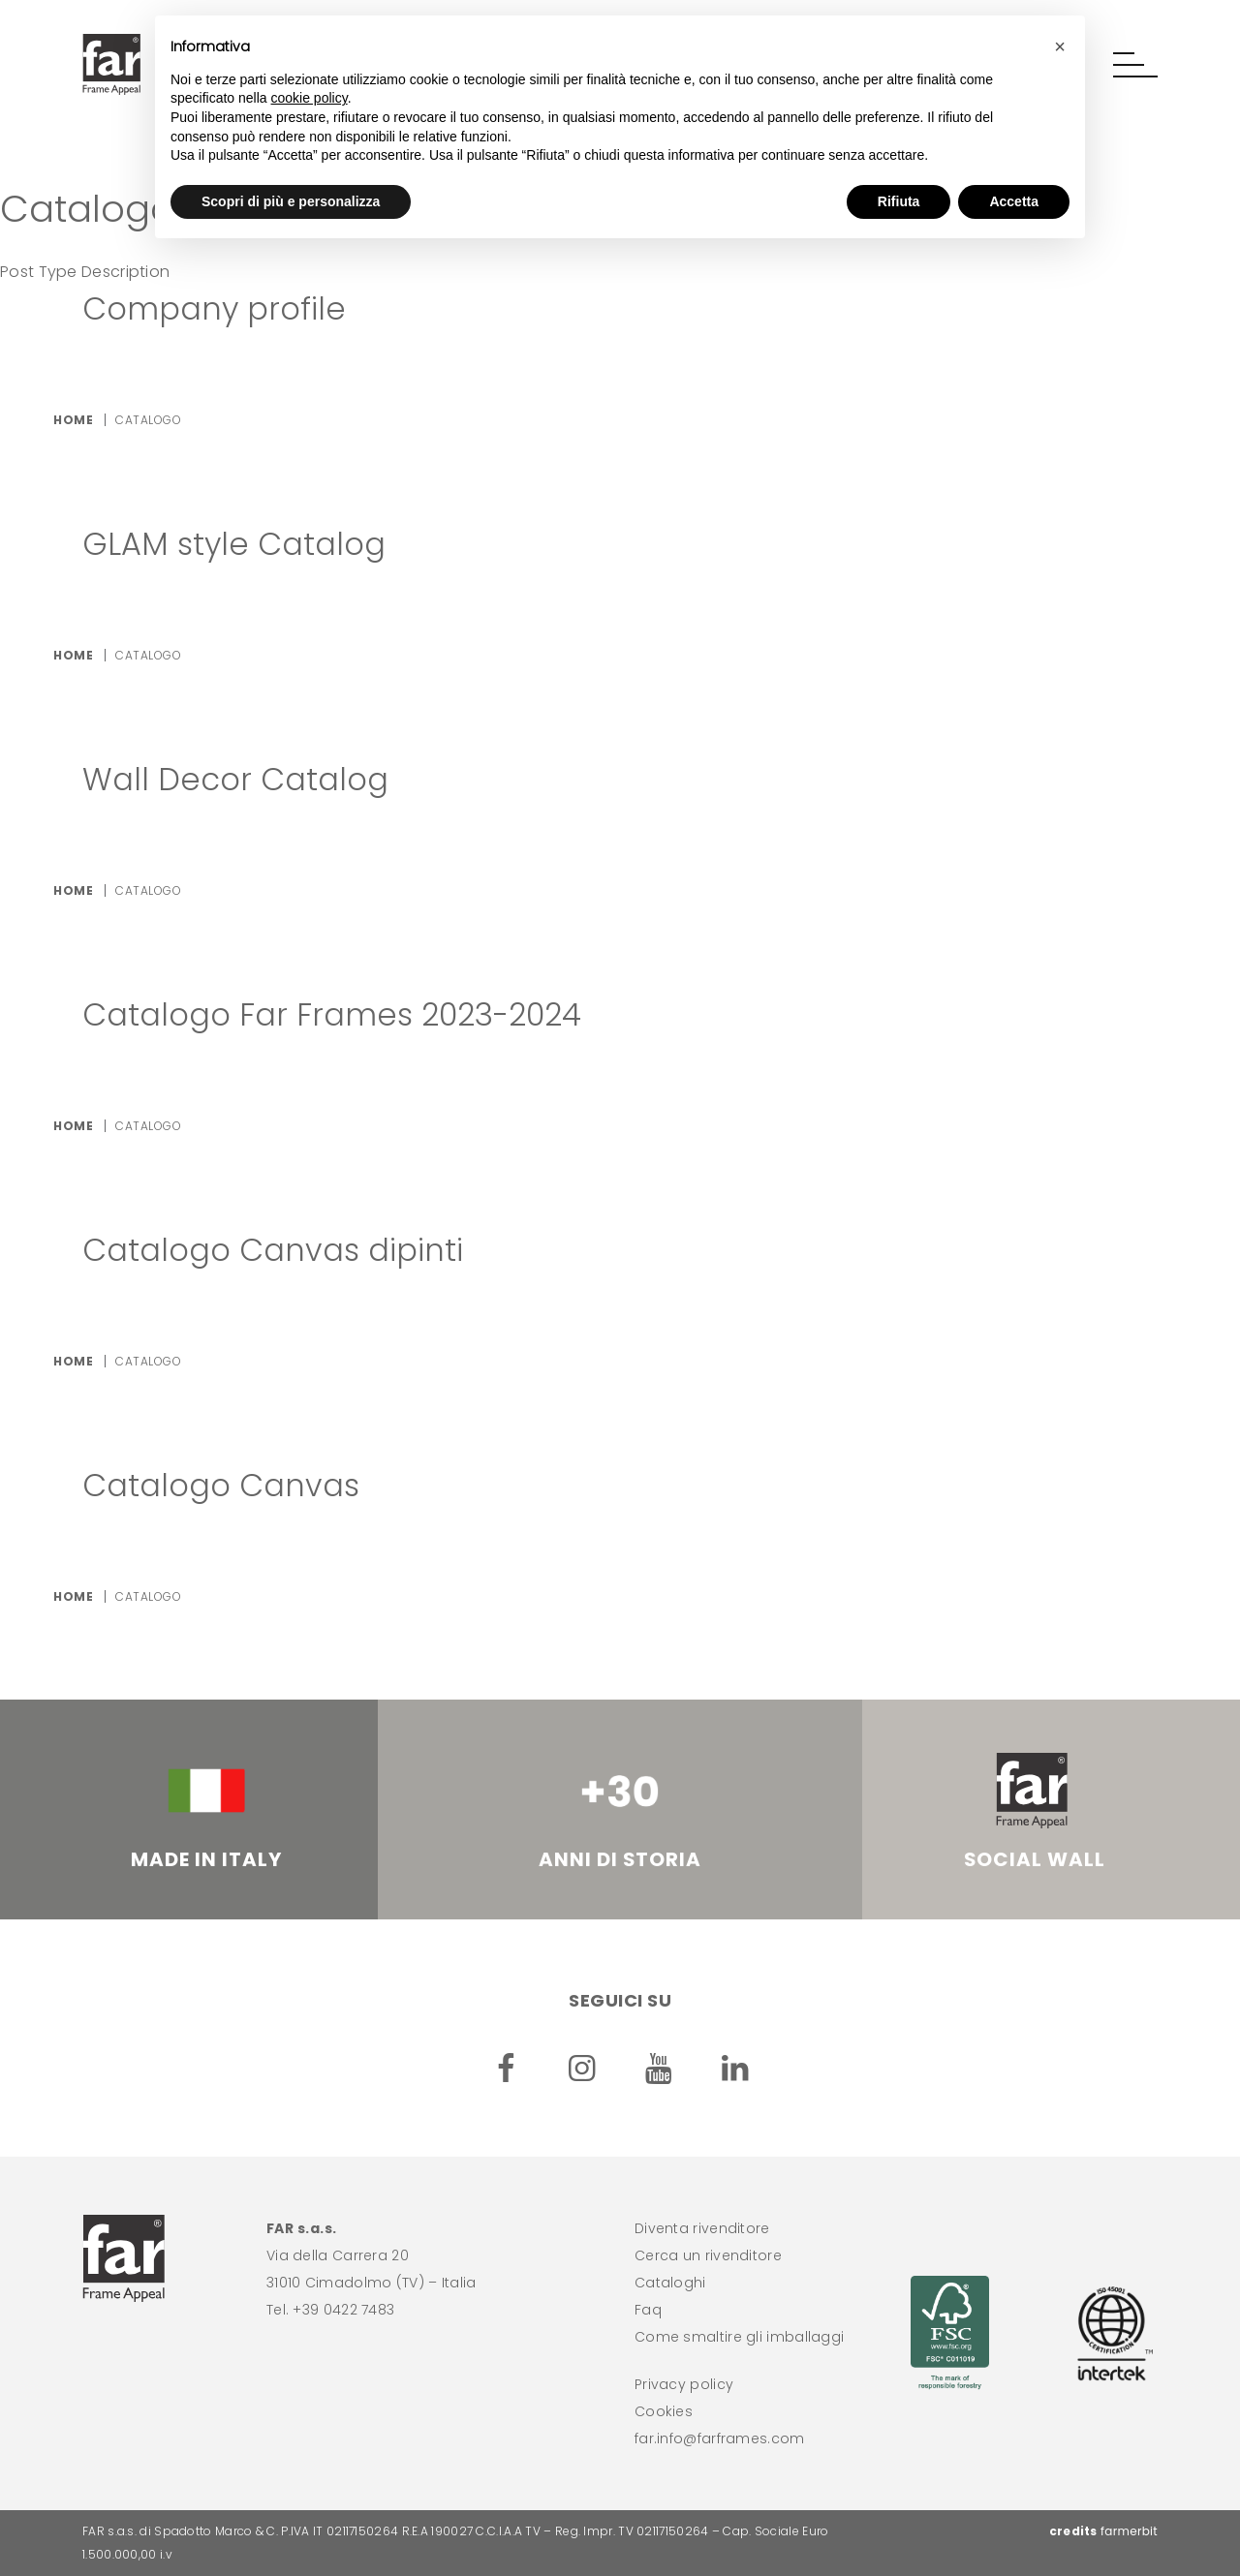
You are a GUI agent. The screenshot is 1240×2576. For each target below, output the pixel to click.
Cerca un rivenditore (708, 2255)
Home (73, 420)
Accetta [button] (1013, 201)
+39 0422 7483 (343, 2309)
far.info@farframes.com (720, 2438)
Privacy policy (684, 2384)
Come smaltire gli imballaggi (739, 2336)
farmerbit (1129, 2531)
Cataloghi (670, 2282)
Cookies (664, 2411)
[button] (1135, 64)
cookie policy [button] (309, 98)
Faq (648, 2309)
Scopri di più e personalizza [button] (291, 201)
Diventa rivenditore (702, 2228)
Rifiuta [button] (899, 201)
